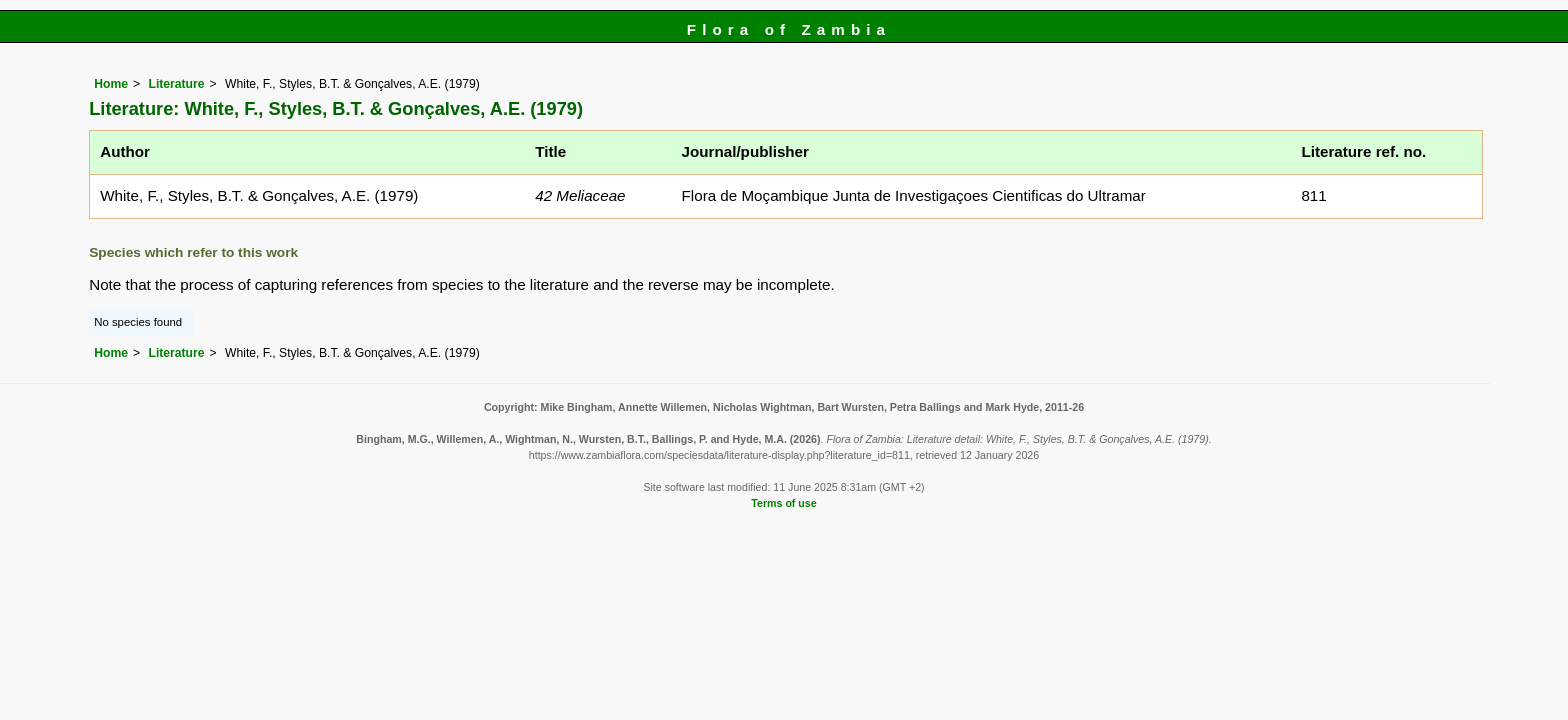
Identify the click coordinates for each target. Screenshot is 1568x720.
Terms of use (783, 503)
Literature (176, 84)
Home (111, 84)
